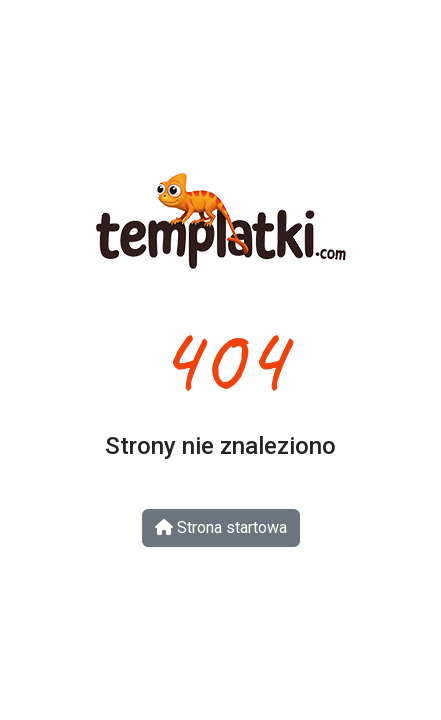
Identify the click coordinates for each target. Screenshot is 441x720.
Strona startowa (221, 527)
